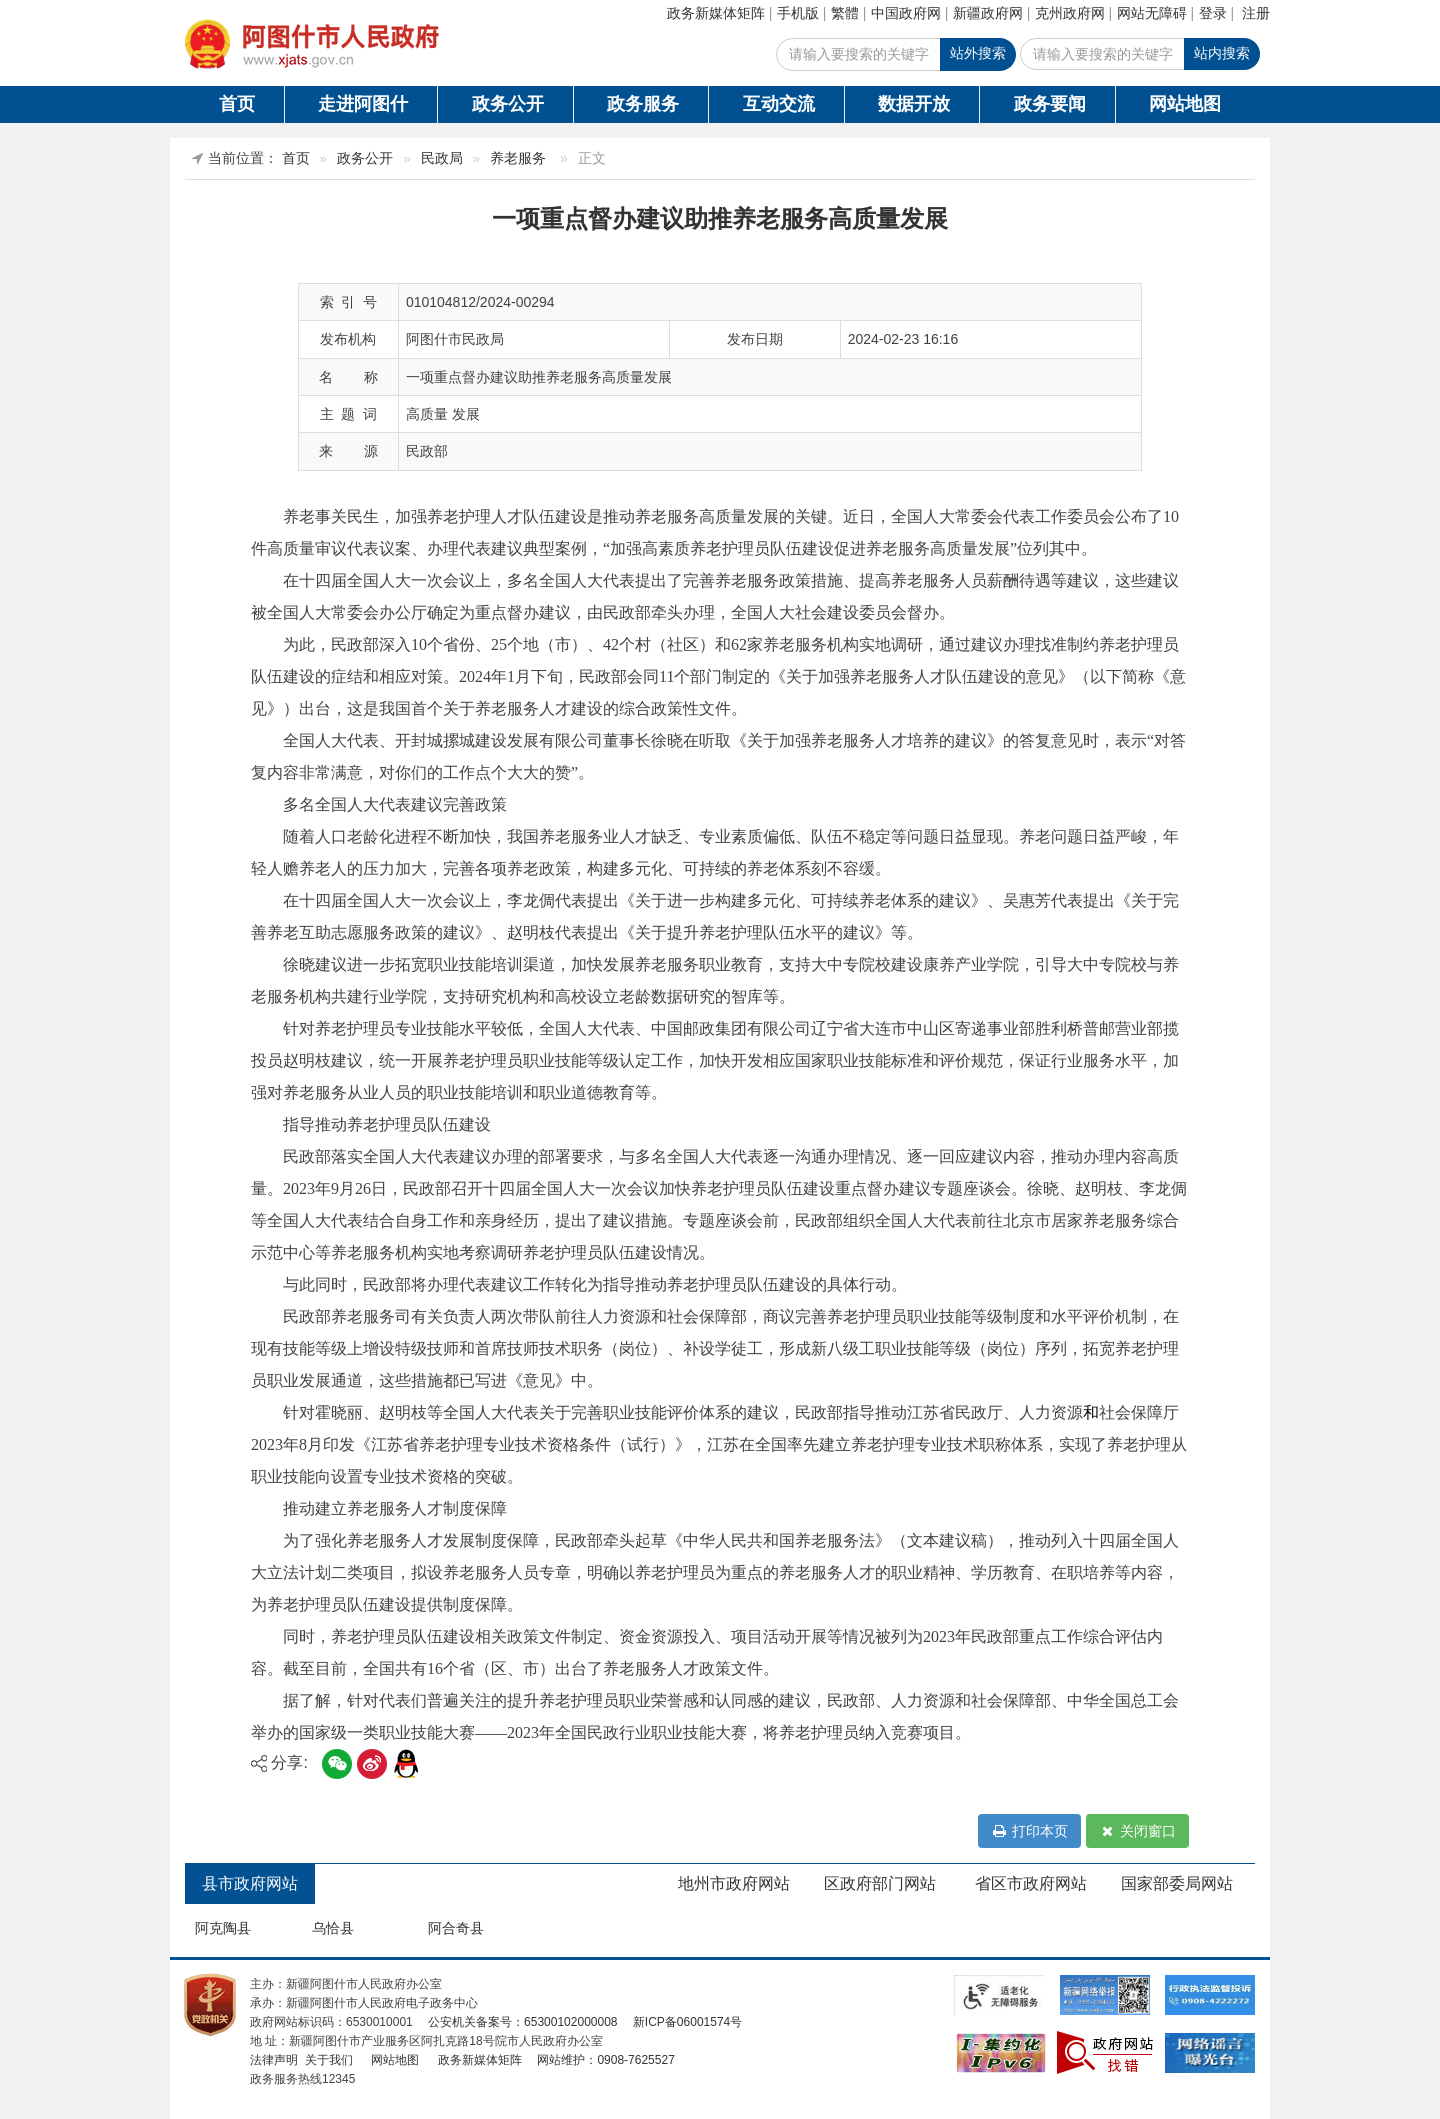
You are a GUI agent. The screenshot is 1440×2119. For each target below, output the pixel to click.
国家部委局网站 (1177, 1883)
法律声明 (274, 2060)
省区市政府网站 (1031, 1883)
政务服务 (643, 104)
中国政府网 (906, 13)
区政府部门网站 (880, 1883)
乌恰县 (333, 1928)
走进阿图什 (363, 104)
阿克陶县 (223, 1928)
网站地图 (1185, 104)
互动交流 (779, 104)
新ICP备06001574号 (686, 2022)
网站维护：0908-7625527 (605, 2060)
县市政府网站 (250, 1883)
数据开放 (914, 104)
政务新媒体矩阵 (716, 13)
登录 (1213, 13)
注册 (1256, 13)
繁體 (845, 13)
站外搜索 (978, 53)
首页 (237, 104)
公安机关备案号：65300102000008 (522, 2022)
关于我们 (326, 2060)
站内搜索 (1222, 53)
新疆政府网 (988, 13)
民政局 (442, 158)
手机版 (798, 13)
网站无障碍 (1152, 13)
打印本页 (1029, 1831)
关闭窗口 (1137, 1831)
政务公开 (508, 104)
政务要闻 (1050, 104)
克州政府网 (1070, 13)
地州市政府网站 (734, 1883)
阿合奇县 (456, 1928)
